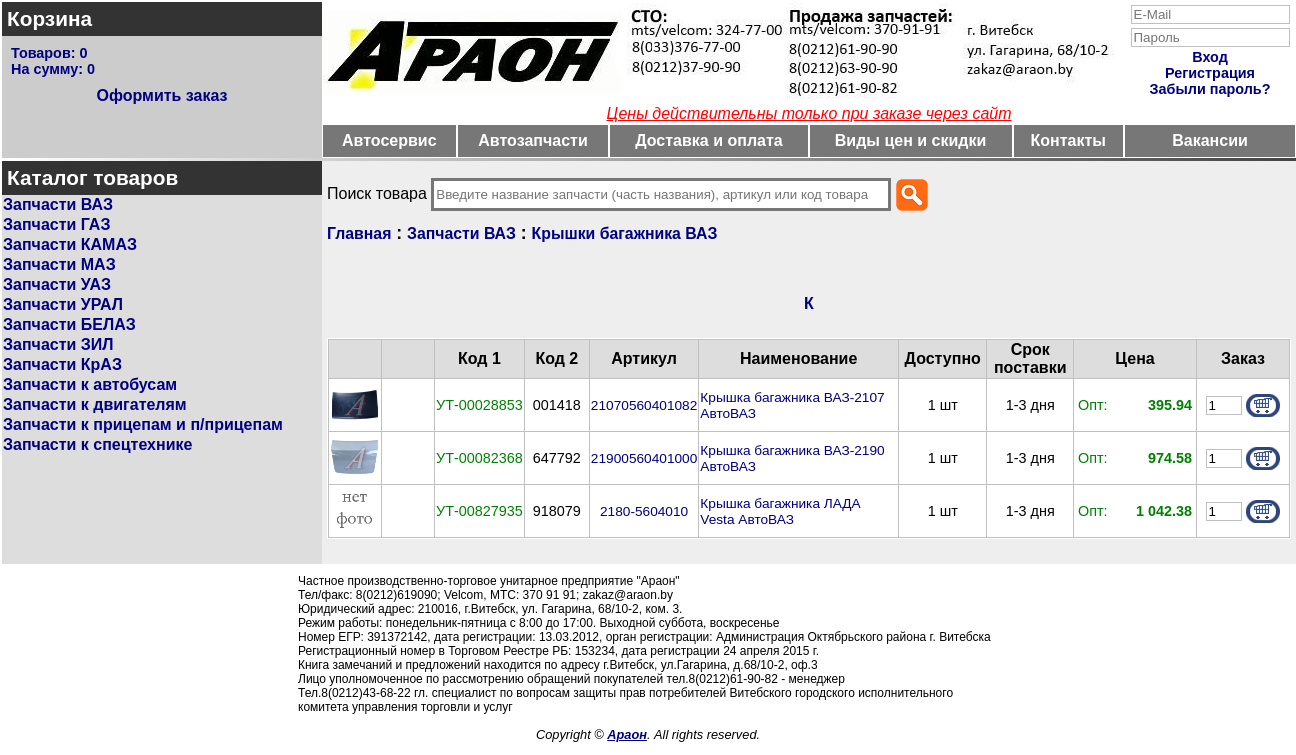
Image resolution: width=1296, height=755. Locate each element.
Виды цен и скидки (911, 140)
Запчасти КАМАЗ (70, 244)
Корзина (49, 18)
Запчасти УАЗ (57, 284)
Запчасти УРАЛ (63, 304)
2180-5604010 (644, 511)
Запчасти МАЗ (59, 264)
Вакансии (1210, 140)
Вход (1210, 57)
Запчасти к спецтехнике (97, 444)
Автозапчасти (532, 140)
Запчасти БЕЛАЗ (69, 324)
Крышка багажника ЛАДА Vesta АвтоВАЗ (780, 511)
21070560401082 (644, 405)
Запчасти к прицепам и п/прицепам (143, 424)
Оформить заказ (161, 95)
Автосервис (389, 140)
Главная (359, 233)
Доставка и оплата (709, 140)
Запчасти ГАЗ (56, 224)
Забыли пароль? (1210, 89)
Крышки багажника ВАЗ (625, 233)
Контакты (1068, 140)
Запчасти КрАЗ (62, 364)
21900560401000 (644, 458)
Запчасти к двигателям (95, 404)
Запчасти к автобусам (90, 384)
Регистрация (1210, 73)
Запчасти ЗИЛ (58, 344)
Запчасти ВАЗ (58, 204)
